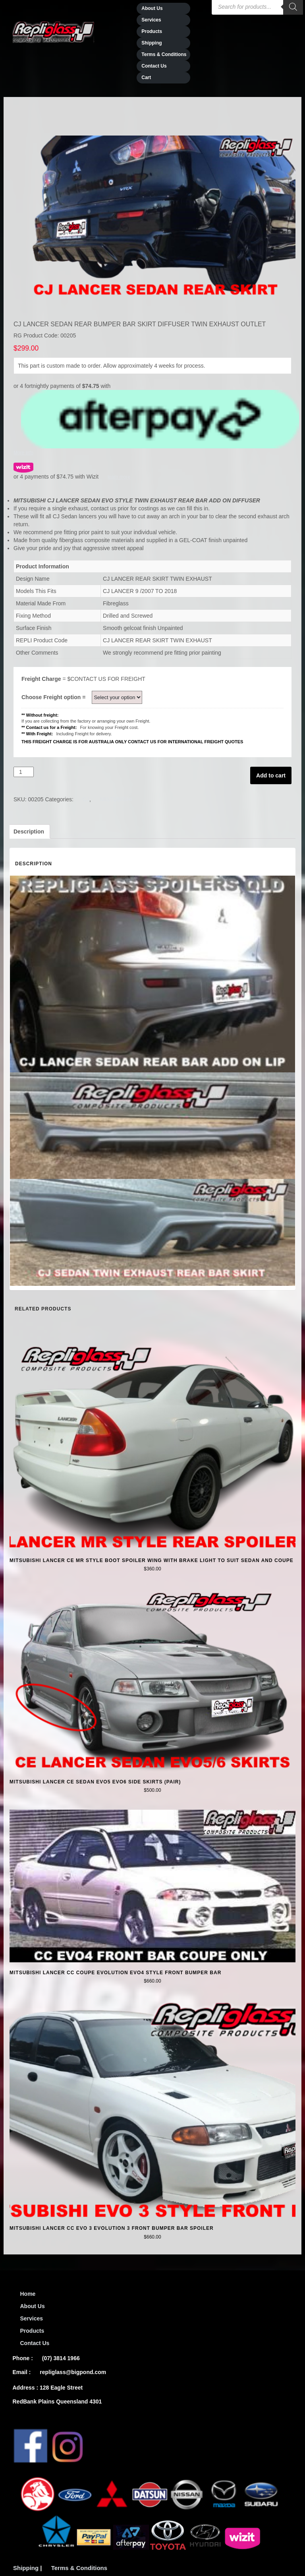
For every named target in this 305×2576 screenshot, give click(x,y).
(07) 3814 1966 (61, 2358)
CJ (86, 799)
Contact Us (153, 66)
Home (28, 2294)
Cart (146, 77)
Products (151, 31)
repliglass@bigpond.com (73, 2372)
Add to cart (271, 775)
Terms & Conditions (163, 54)
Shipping (151, 43)
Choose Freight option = (55, 697)
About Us (32, 2306)
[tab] (29, 831)
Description (29, 831)
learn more (119, 477)
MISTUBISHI (116, 799)
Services (151, 20)
